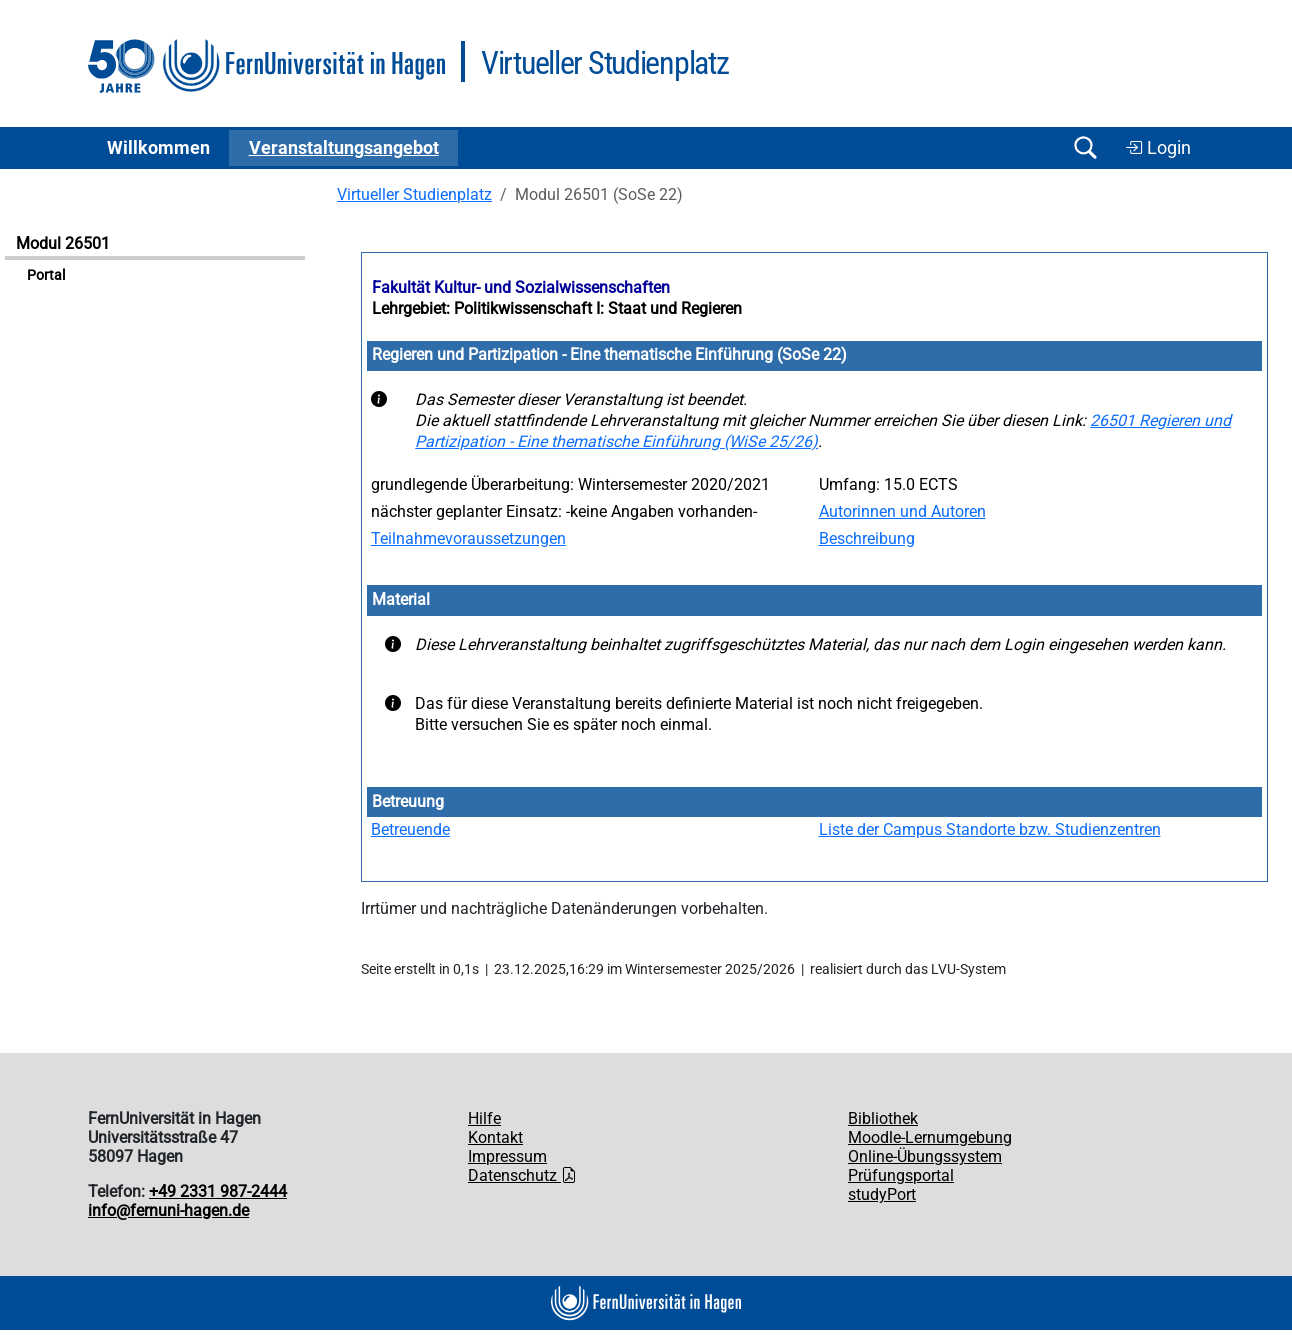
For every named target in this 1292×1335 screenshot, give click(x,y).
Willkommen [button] (158, 148)
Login (1158, 148)
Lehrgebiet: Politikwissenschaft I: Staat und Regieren (557, 308)
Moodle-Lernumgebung (930, 1137)
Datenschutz (522, 1175)
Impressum (507, 1156)
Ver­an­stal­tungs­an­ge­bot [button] (344, 148)
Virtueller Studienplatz (414, 194)
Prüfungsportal (901, 1175)
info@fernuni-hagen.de (168, 1210)
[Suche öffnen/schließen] (1085, 147)
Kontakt (495, 1137)
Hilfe (484, 1118)
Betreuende (410, 829)
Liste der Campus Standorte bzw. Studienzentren (990, 829)
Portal (46, 275)
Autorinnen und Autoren (902, 511)
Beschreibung (867, 538)
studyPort (882, 1194)
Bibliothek (883, 1118)
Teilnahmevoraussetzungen (468, 538)
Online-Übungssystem (925, 1156)
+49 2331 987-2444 (218, 1191)
